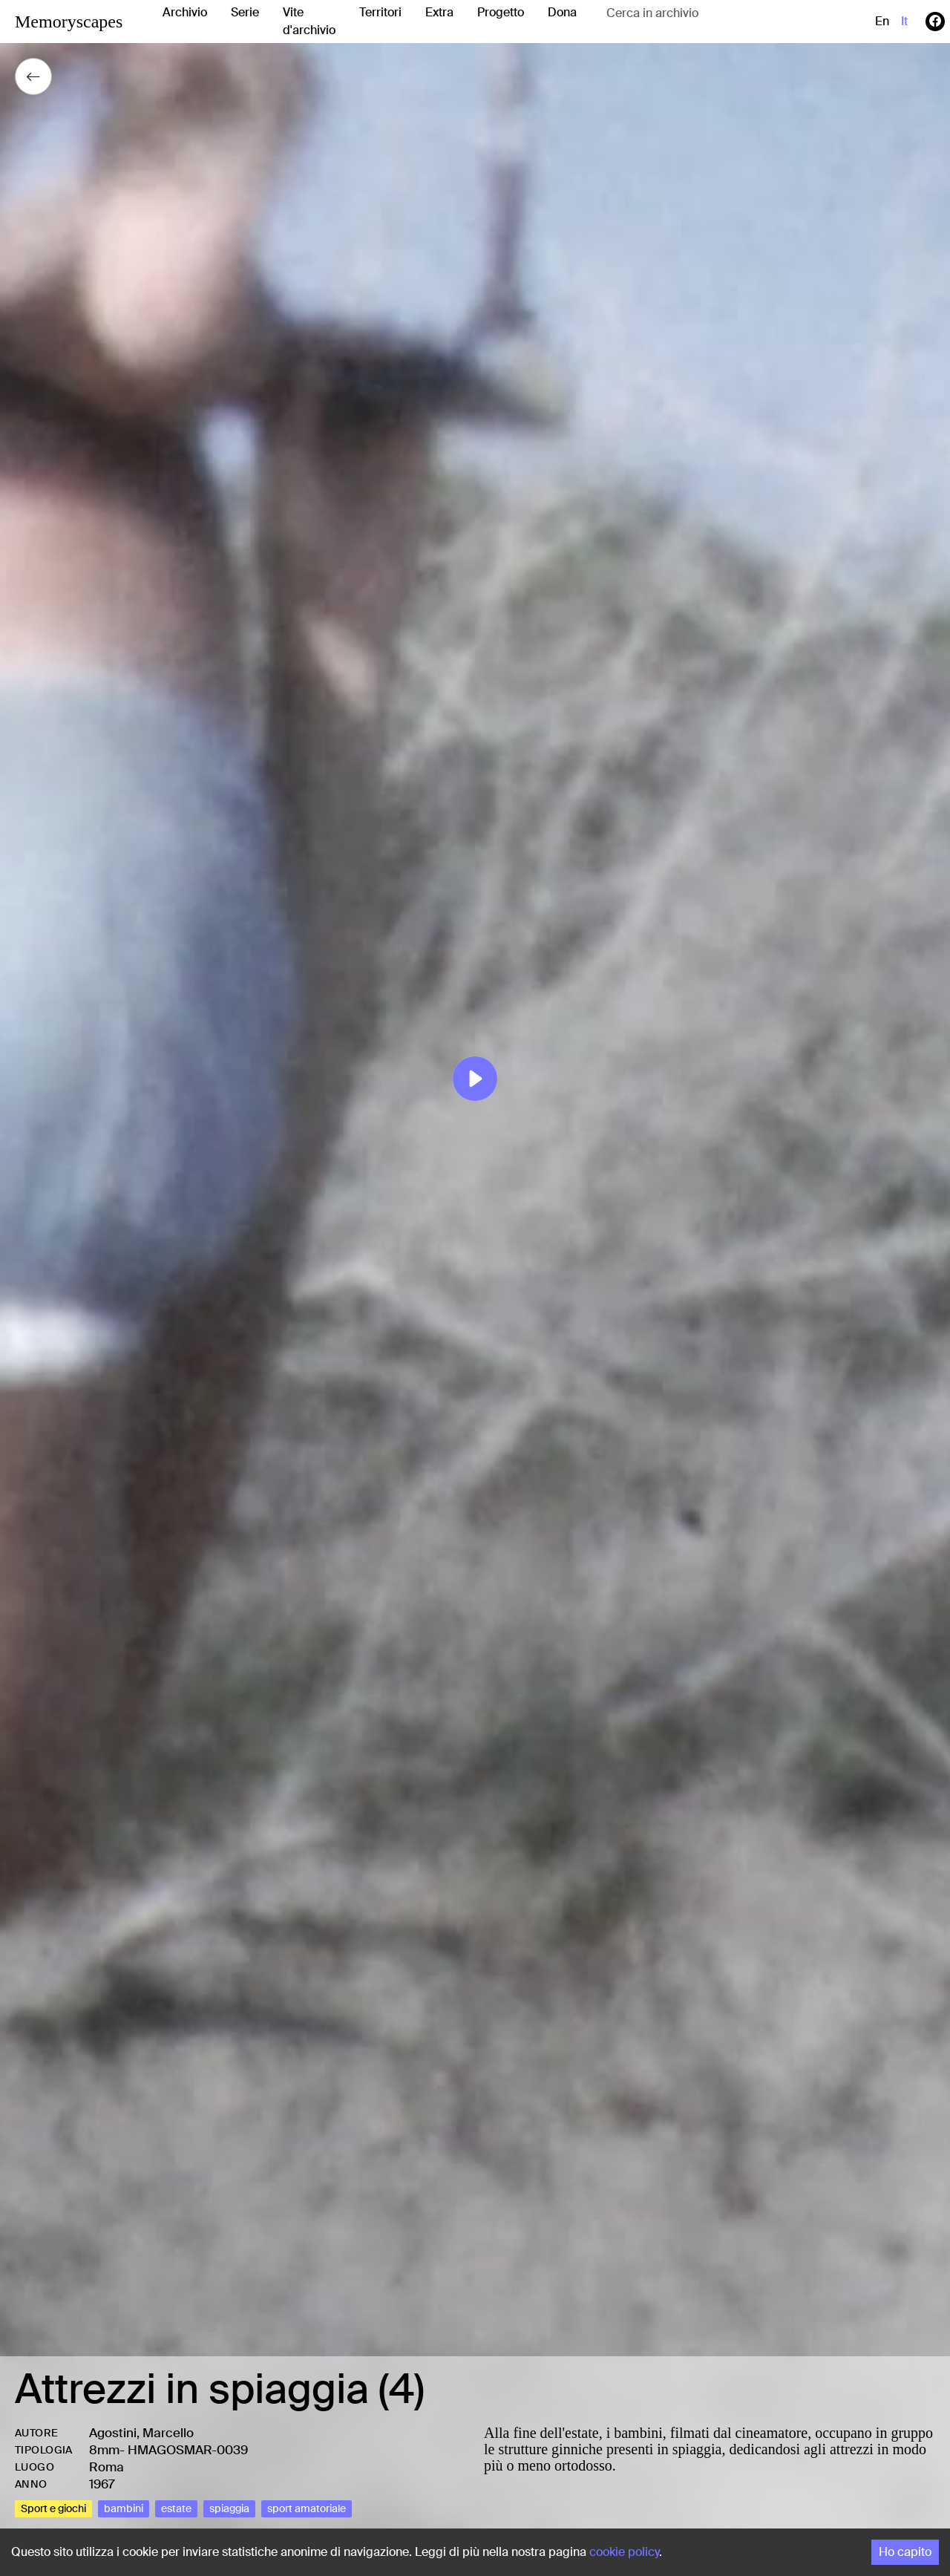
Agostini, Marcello (141, 2433)
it (904, 21)
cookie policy (624, 2552)
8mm (104, 2450)
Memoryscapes (68, 21)
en (882, 21)
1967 (102, 2484)
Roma (106, 2467)
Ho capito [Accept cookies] (905, 2552)
